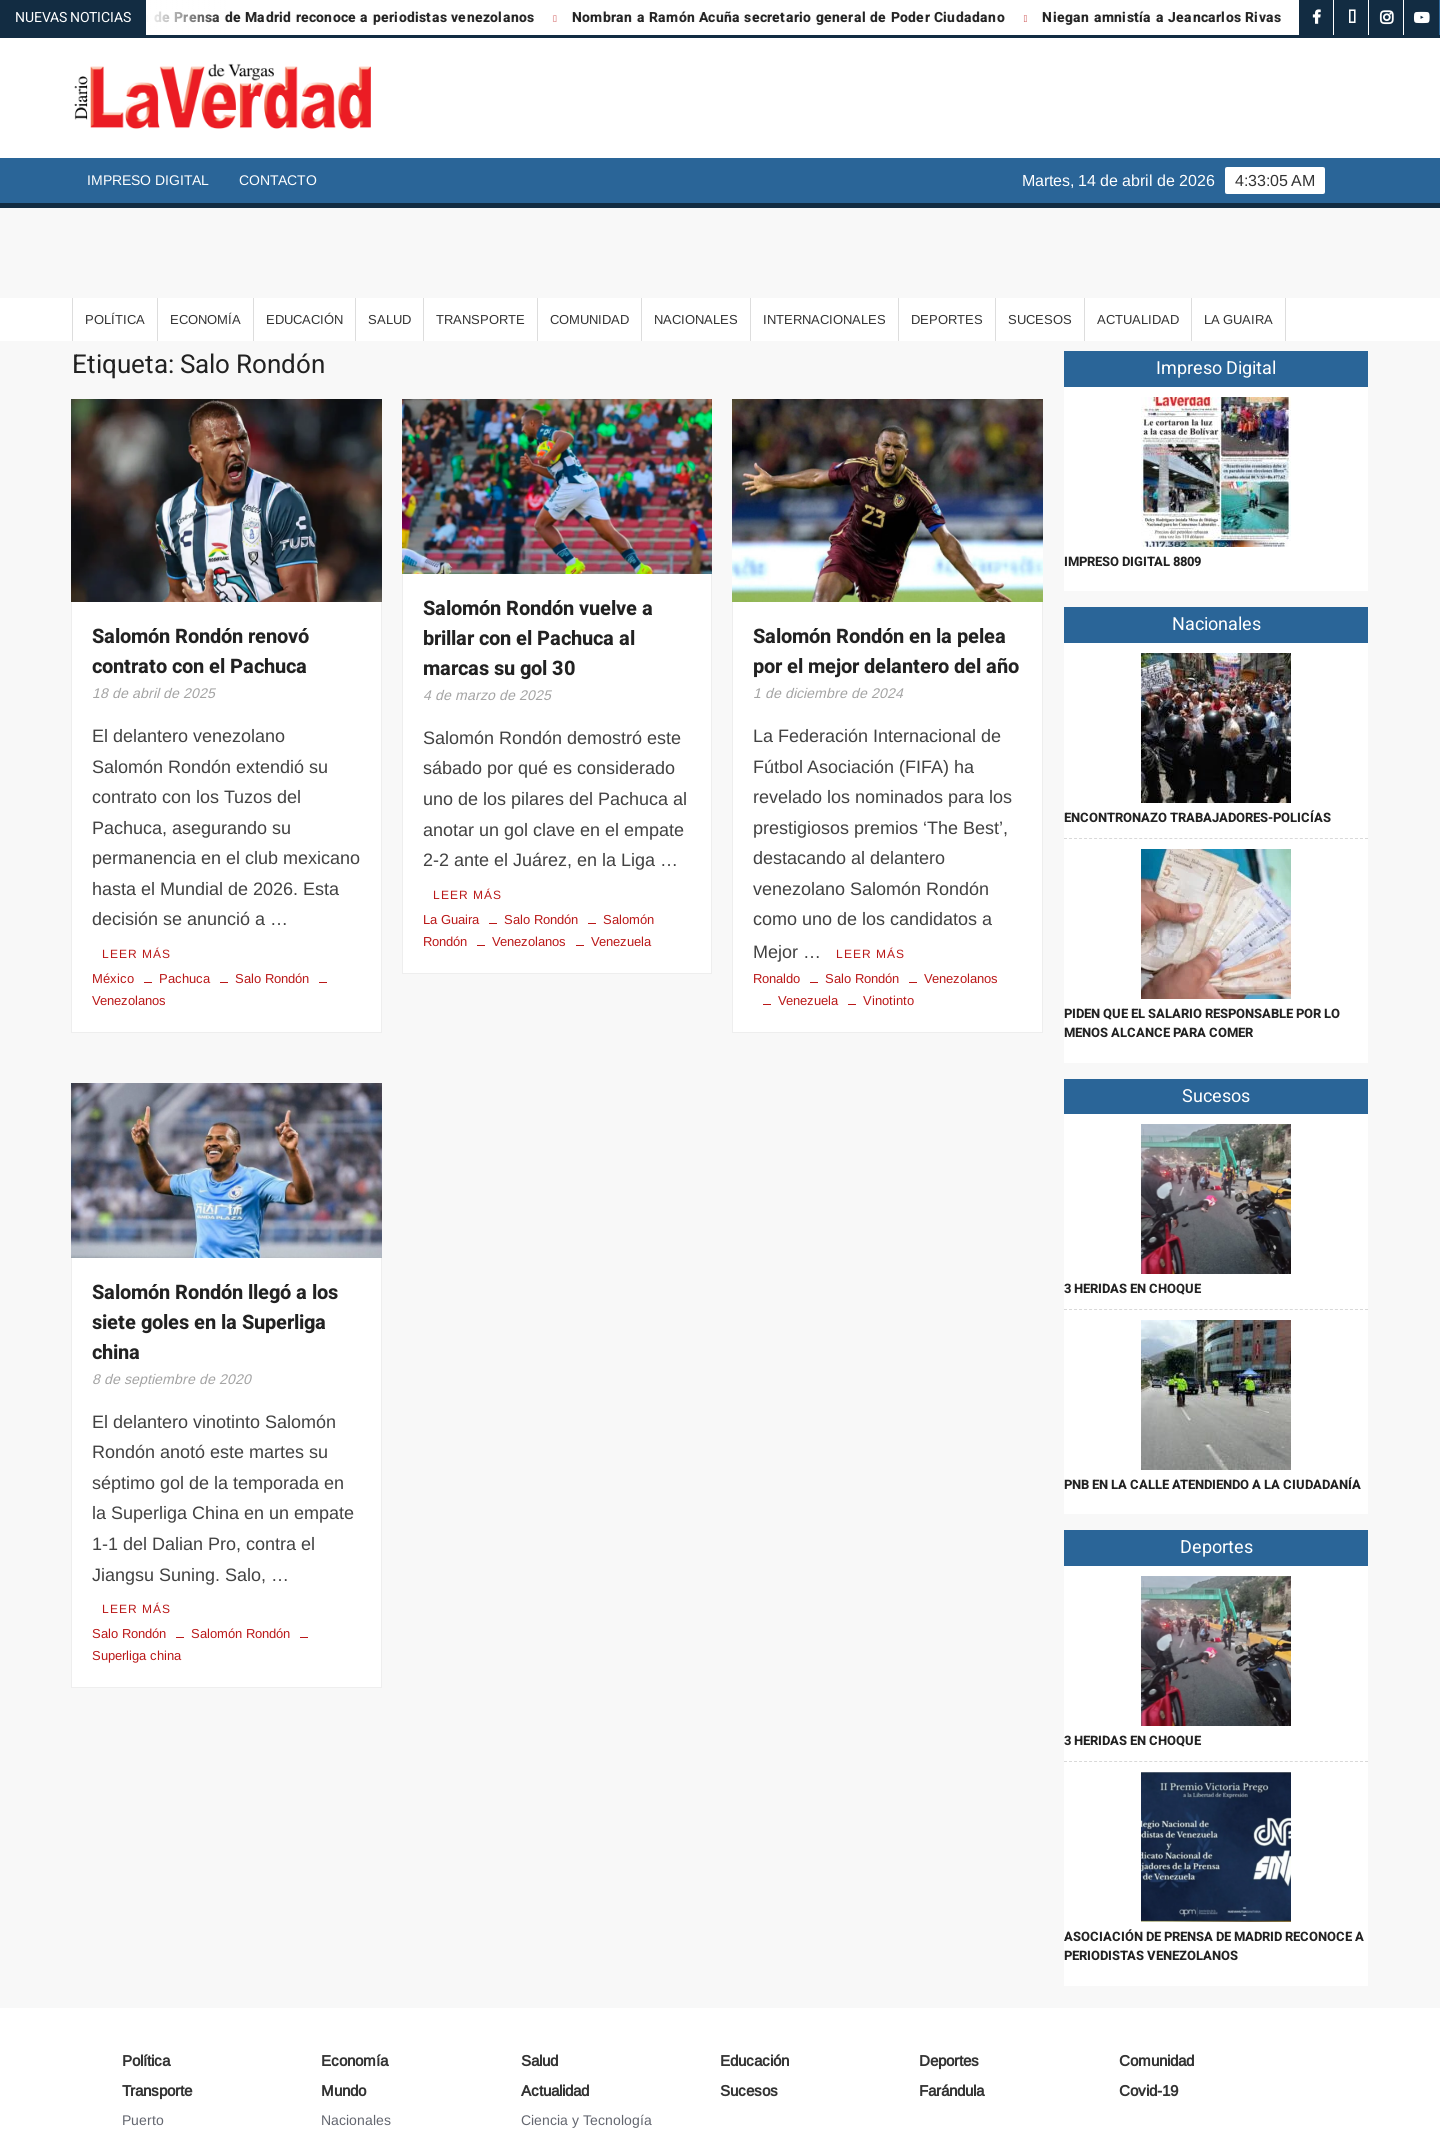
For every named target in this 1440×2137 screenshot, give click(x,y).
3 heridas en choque (1132, 1198)
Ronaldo (776, 886)
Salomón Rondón (240, 1539)
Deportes (947, 229)
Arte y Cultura (564, 2058)
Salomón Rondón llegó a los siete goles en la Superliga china (215, 1230)
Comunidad (589, 229)
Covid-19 (1148, 2000)
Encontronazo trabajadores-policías (1197, 727)
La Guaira (1238, 229)
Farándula (951, 2000)
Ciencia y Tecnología (586, 2030)
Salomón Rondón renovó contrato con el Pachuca (200, 561)
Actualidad (1138, 229)
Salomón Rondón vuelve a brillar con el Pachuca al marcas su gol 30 (538, 548)
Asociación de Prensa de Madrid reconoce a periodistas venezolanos (349, 17)
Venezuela (621, 848)
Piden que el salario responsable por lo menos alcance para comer (1202, 933)
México (113, 886)
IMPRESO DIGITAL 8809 (1132, 471)
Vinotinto (888, 908)
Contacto (278, 180)
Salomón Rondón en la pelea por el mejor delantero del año (886, 561)
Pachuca (184, 886)
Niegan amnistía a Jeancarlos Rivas (1205, 17)
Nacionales (696, 229)
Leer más (136, 862)
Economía (205, 229)
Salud (389, 229)
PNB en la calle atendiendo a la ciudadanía (1212, 1394)
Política (115, 229)
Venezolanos (529, 848)
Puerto (143, 2030)
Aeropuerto (157, 2058)
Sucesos (1040, 229)
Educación (304, 229)
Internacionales (824, 229)
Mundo (343, 2000)
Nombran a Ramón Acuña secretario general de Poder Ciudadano (832, 17)
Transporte (480, 229)
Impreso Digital (148, 180)
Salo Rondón (272, 886)
